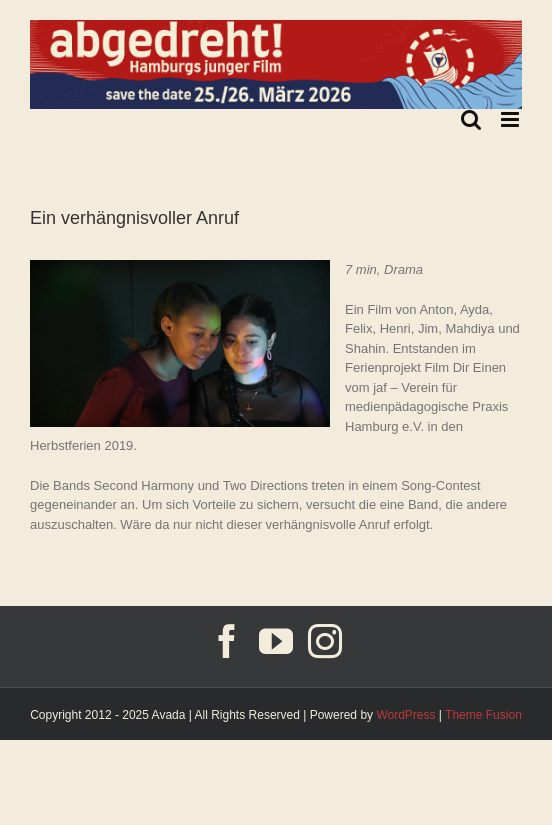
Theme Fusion (483, 715)
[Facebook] (227, 641)
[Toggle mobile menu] (511, 119)
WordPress (405, 715)
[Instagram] (325, 641)
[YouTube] (276, 641)
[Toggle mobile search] (471, 119)
